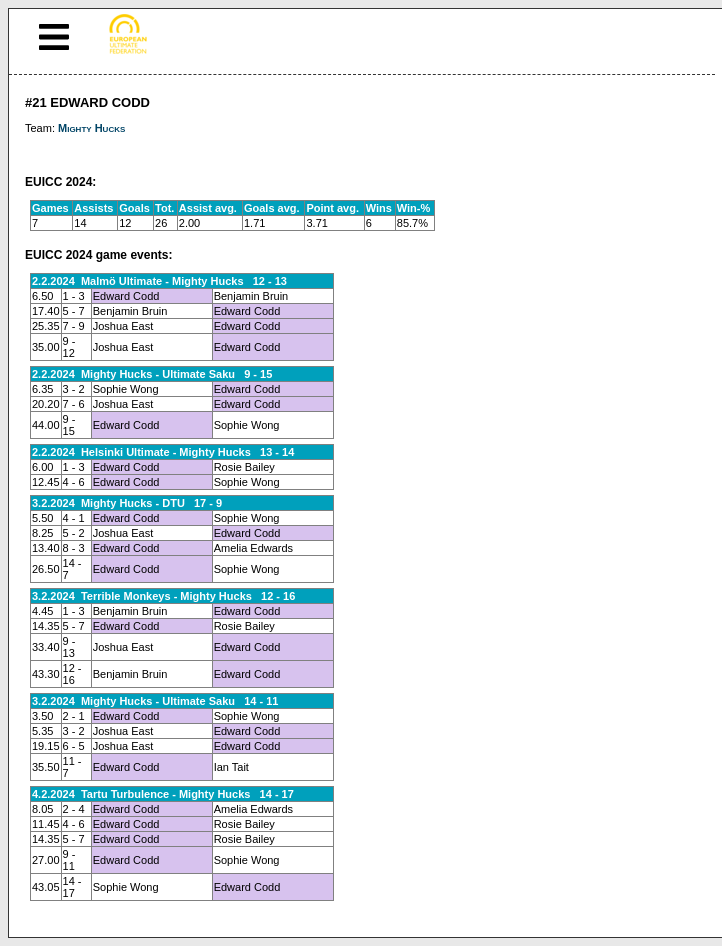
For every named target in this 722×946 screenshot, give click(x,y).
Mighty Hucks (91, 128)
